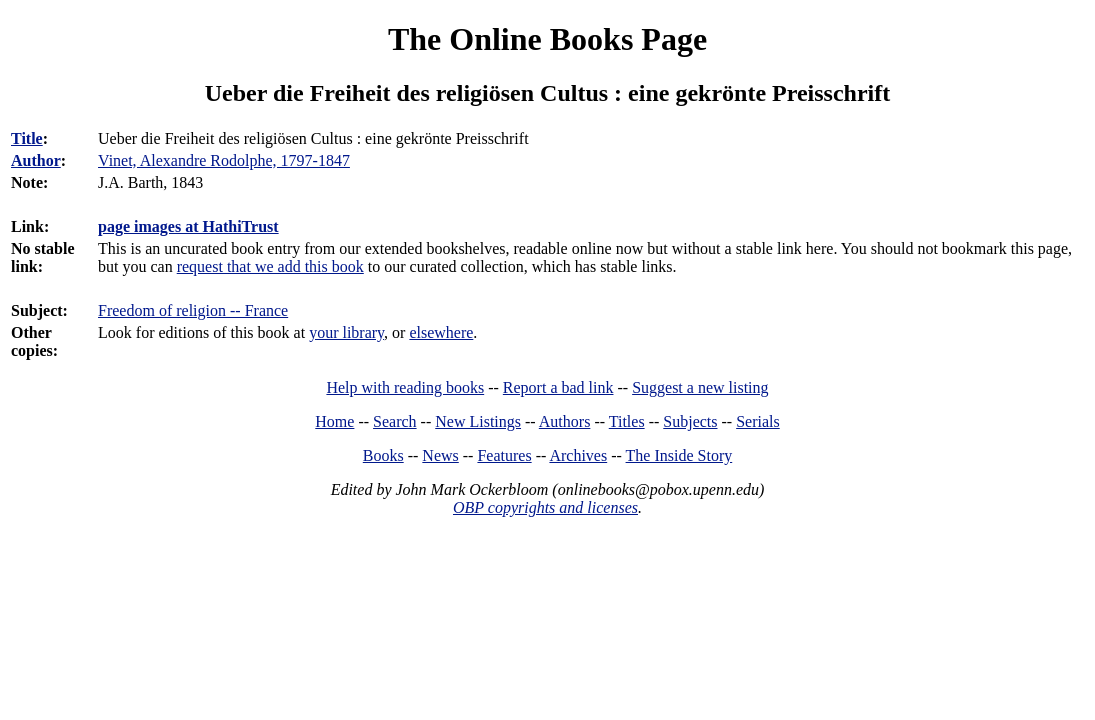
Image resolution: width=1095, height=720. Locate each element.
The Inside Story (679, 455)
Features (504, 455)
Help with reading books (405, 387)
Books (383, 455)
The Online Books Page (547, 39)
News (440, 455)
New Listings (478, 421)
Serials (758, 421)
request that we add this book (270, 266)
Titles (627, 421)
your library (346, 332)
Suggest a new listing (700, 387)
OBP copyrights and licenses (545, 507)
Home (334, 421)
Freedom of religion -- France (193, 310)
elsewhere (441, 332)
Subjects (690, 421)
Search (395, 421)
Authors (565, 421)
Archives (578, 455)
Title (27, 138)
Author (36, 160)
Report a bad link (558, 387)
